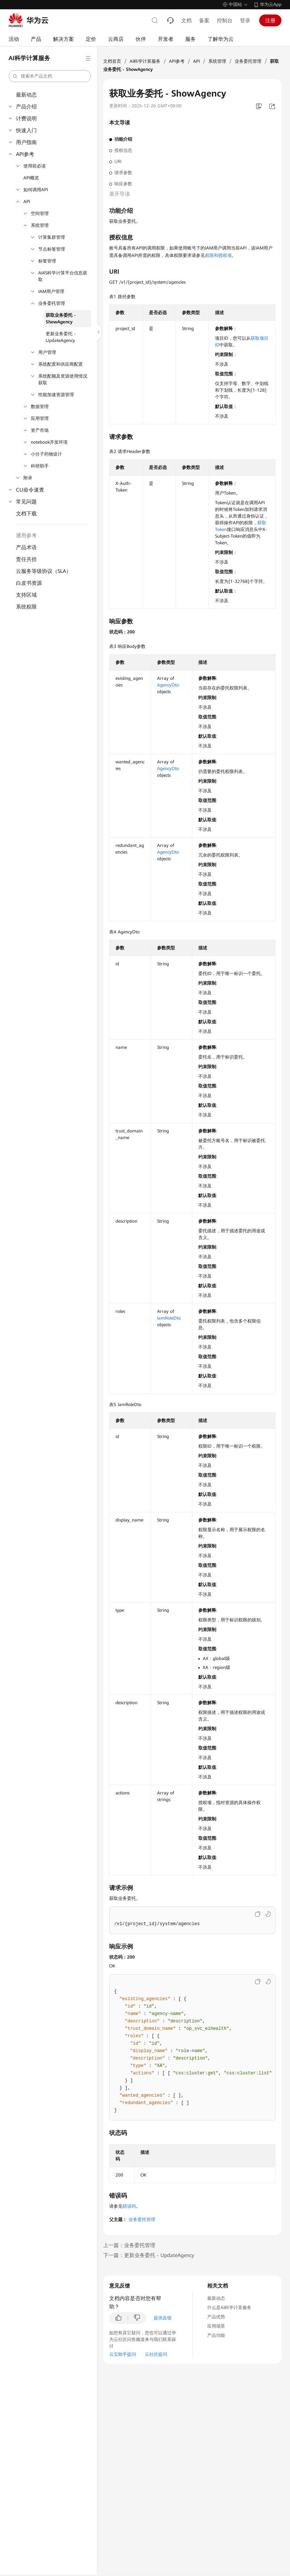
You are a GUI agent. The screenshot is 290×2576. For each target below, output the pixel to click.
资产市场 (40, 430)
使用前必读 (34, 166)
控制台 (224, 20)
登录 (245, 20)
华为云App (270, 4)
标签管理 (47, 261)
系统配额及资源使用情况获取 (62, 379)
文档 (186, 20)
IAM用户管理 (51, 291)
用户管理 (47, 352)
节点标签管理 (51, 249)
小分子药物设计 (46, 454)
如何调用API (35, 189)
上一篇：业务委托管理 (129, 2245)
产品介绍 (26, 107)
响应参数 (123, 183)
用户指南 (26, 142)
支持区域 (26, 595)
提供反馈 (163, 2318)
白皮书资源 (29, 583)
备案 (204, 20)
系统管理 (40, 225)
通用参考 (26, 535)
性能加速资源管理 (56, 394)
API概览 (31, 177)
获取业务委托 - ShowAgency (61, 319)
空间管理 (40, 213)
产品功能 (216, 2335)
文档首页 (112, 61)
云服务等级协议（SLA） (43, 571)
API (26, 201)
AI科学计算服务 (145, 61)
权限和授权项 (218, 255)
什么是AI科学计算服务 (229, 2307)
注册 (270, 20)
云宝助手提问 (122, 2354)
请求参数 (123, 172)
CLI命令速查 (30, 490)
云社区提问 (156, 2354)
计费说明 (26, 118)
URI (117, 161)
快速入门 (26, 130)
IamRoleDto (169, 1318)
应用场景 (216, 2326)
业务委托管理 (51, 303)
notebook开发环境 (49, 442)
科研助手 (40, 466)
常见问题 (26, 502)
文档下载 (26, 513)
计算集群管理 (51, 237)
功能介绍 (123, 139)
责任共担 (26, 559)
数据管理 (40, 406)
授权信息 (123, 150)
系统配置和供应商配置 (60, 364)
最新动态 (26, 95)
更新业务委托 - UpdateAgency (61, 337)
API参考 (25, 154)
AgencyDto (168, 685)
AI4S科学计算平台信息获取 (62, 276)
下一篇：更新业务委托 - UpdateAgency (148, 2255)
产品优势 (216, 2316)
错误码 (129, 2206)
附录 (27, 477)
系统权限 (26, 607)
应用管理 (40, 418)
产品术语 (26, 547)
